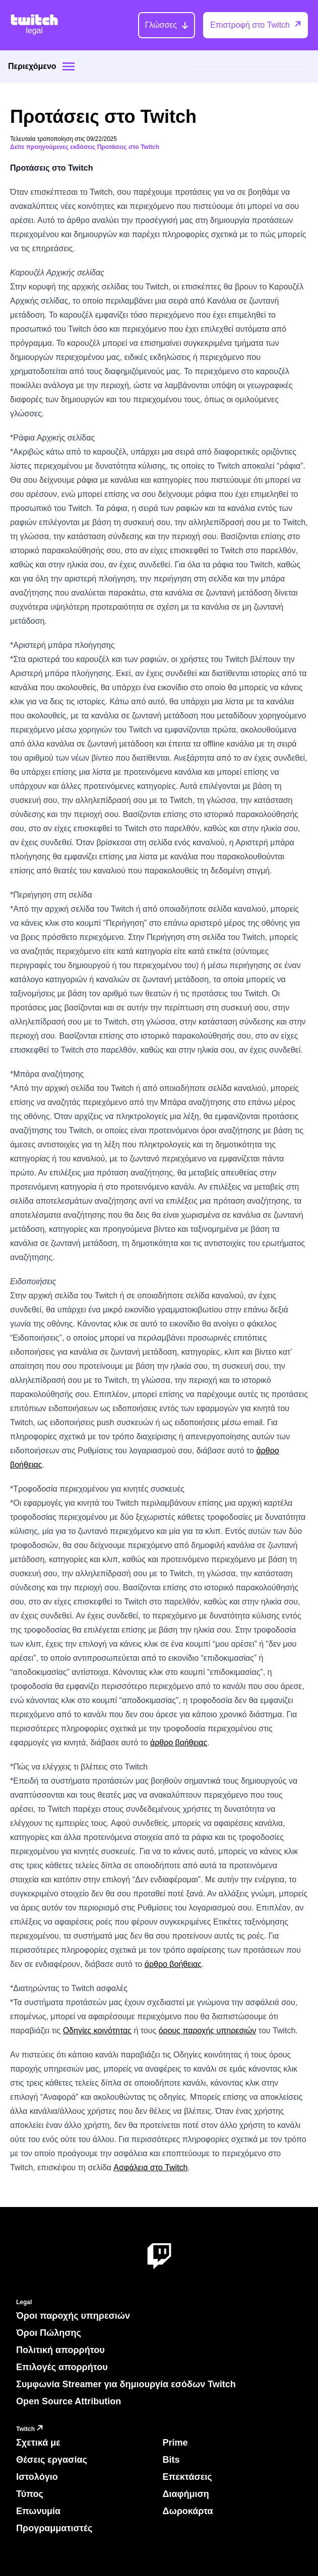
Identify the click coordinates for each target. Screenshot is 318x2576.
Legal (24, 2302)
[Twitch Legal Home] (34, 25)
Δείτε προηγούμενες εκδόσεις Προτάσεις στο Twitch (84, 147)
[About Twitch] (159, 2256)
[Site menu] (68, 66)
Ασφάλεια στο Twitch (150, 2167)
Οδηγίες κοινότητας (97, 2030)
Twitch (31, 2429)
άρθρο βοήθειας (178, 1742)
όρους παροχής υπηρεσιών (208, 2030)
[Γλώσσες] (167, 25)
